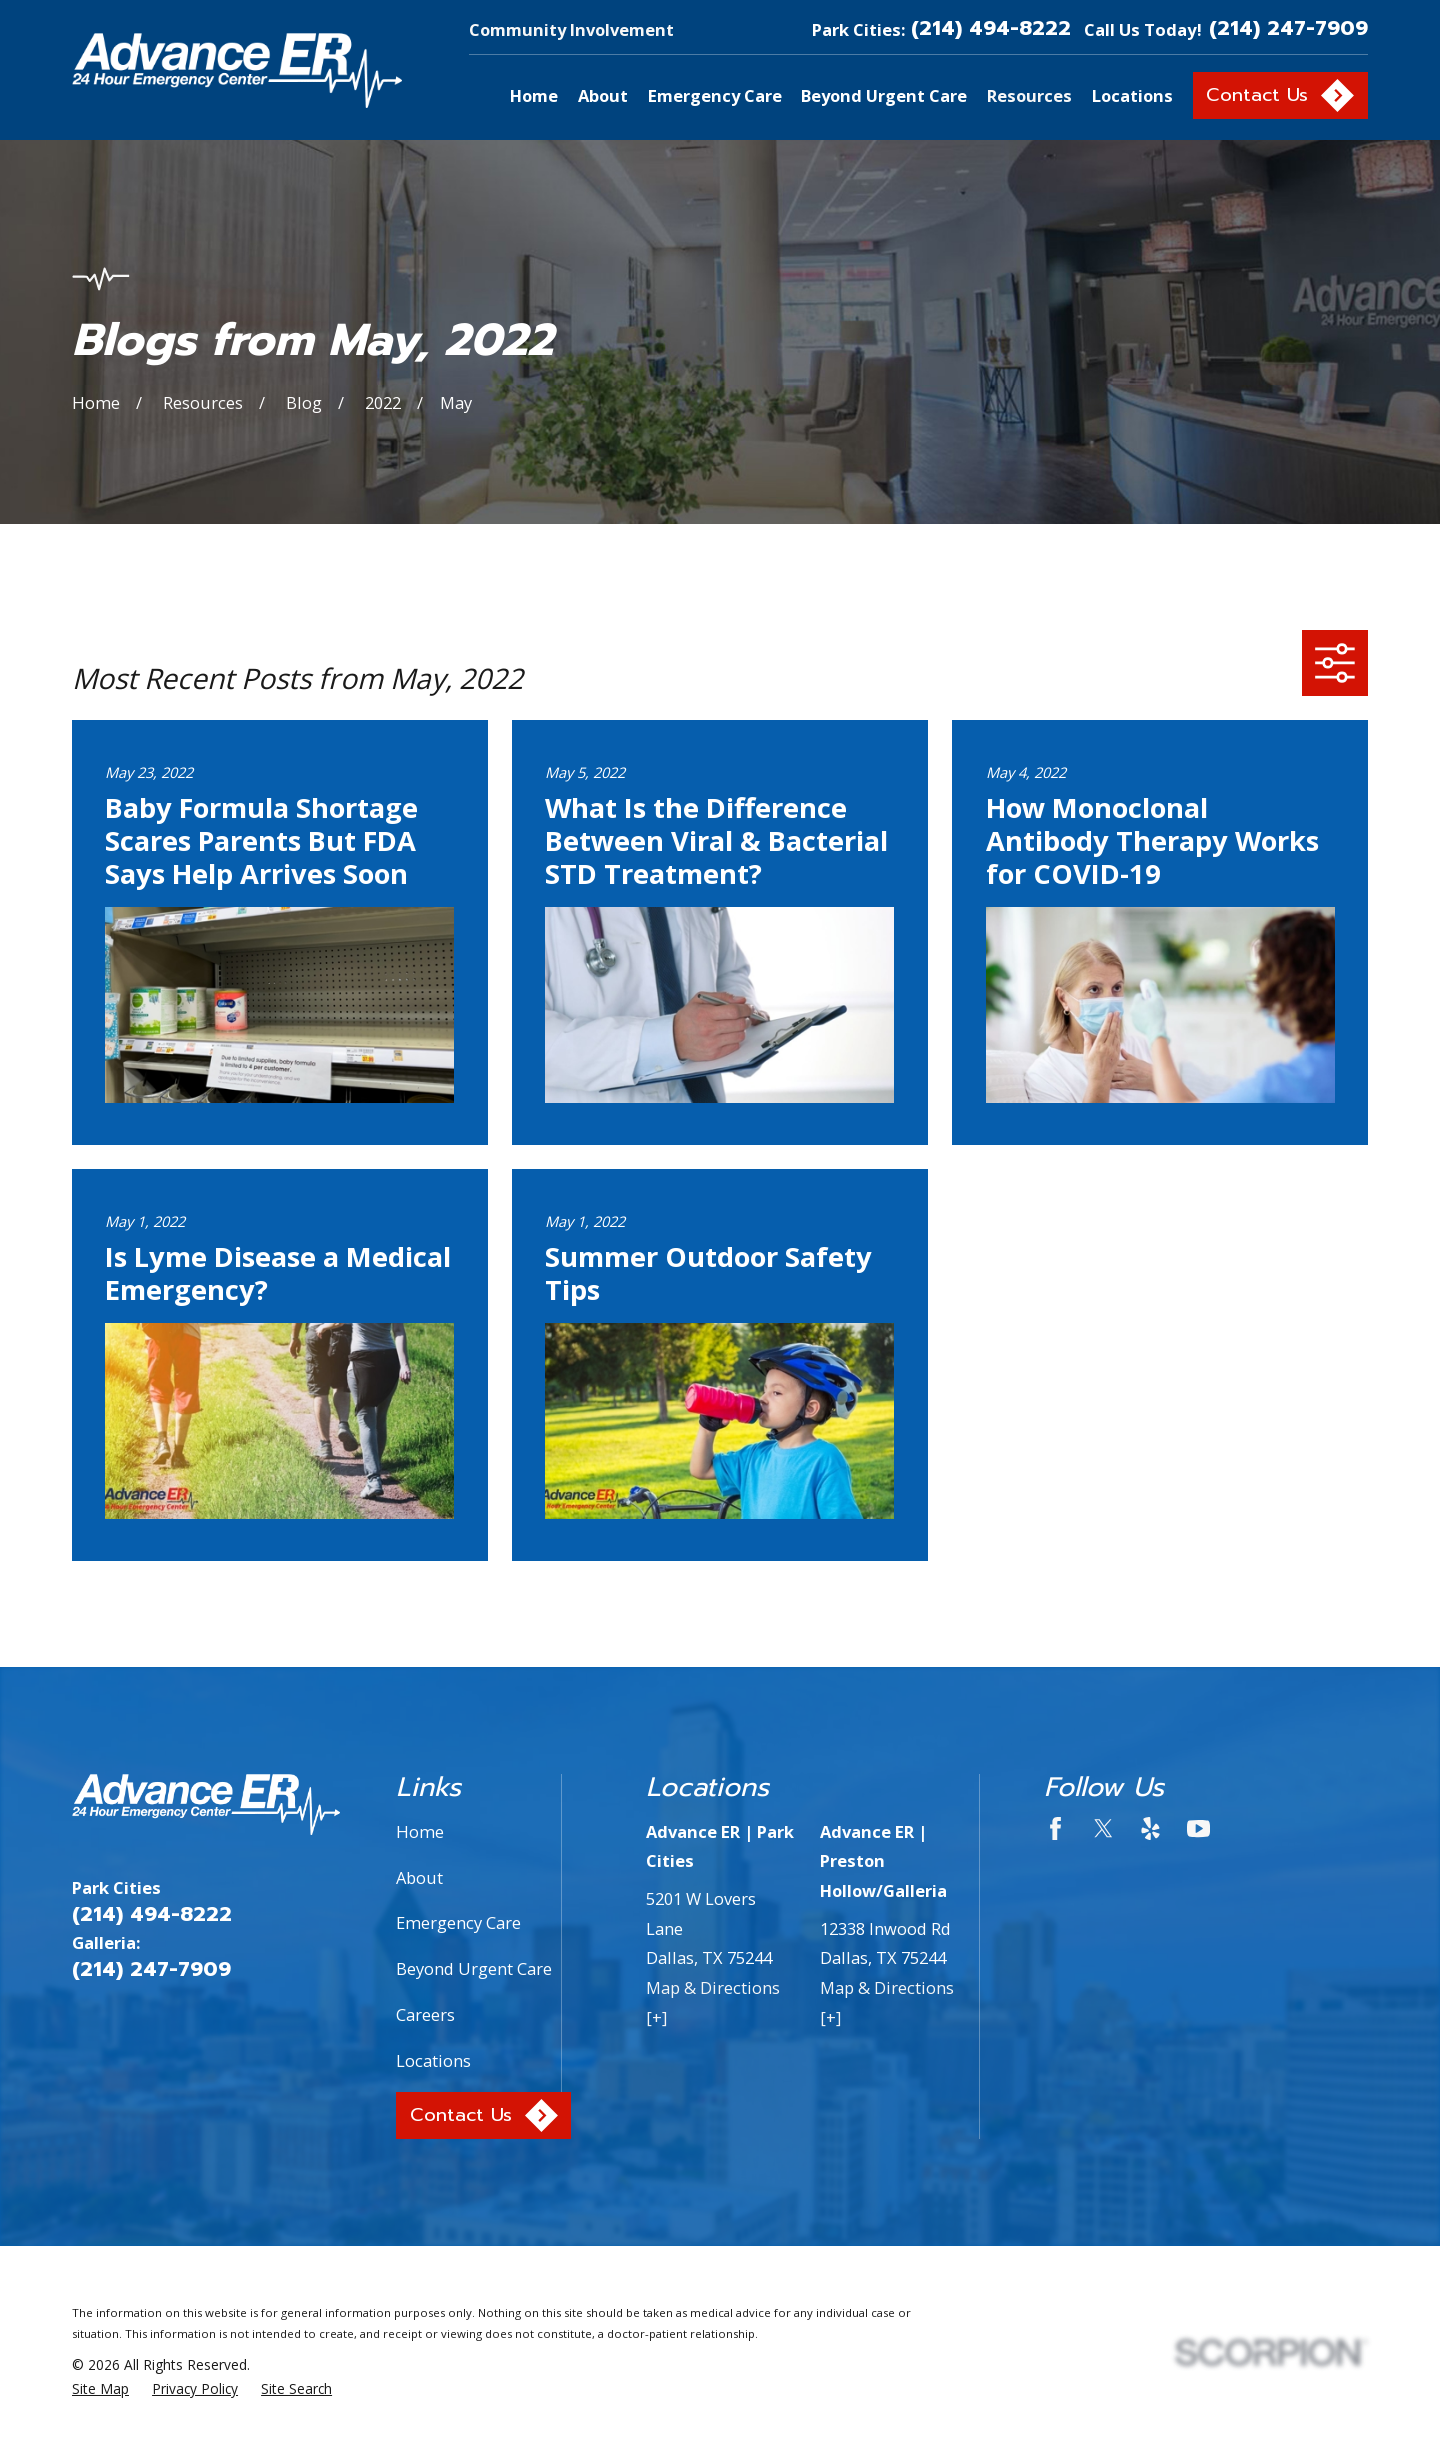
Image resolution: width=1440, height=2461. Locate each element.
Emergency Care (458, 1922)
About (419, 1877)
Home (420, 1831)
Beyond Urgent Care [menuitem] (884, 95)
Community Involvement (571, 29)
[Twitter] (1103, 1828)
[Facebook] (1055, 1828)
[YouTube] (1198, 1828)
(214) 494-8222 (991, 29)
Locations (433, 2060)
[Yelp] (1150, 1828)
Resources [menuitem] (1029, 95)
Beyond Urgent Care (474, 1968)
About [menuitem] (603, 95)
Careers (425, 2014)
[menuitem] (100, 2389)
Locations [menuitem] (1132, 95)
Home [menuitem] (534, 95)
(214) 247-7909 (1288, 29)
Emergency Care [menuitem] (715, 95)
